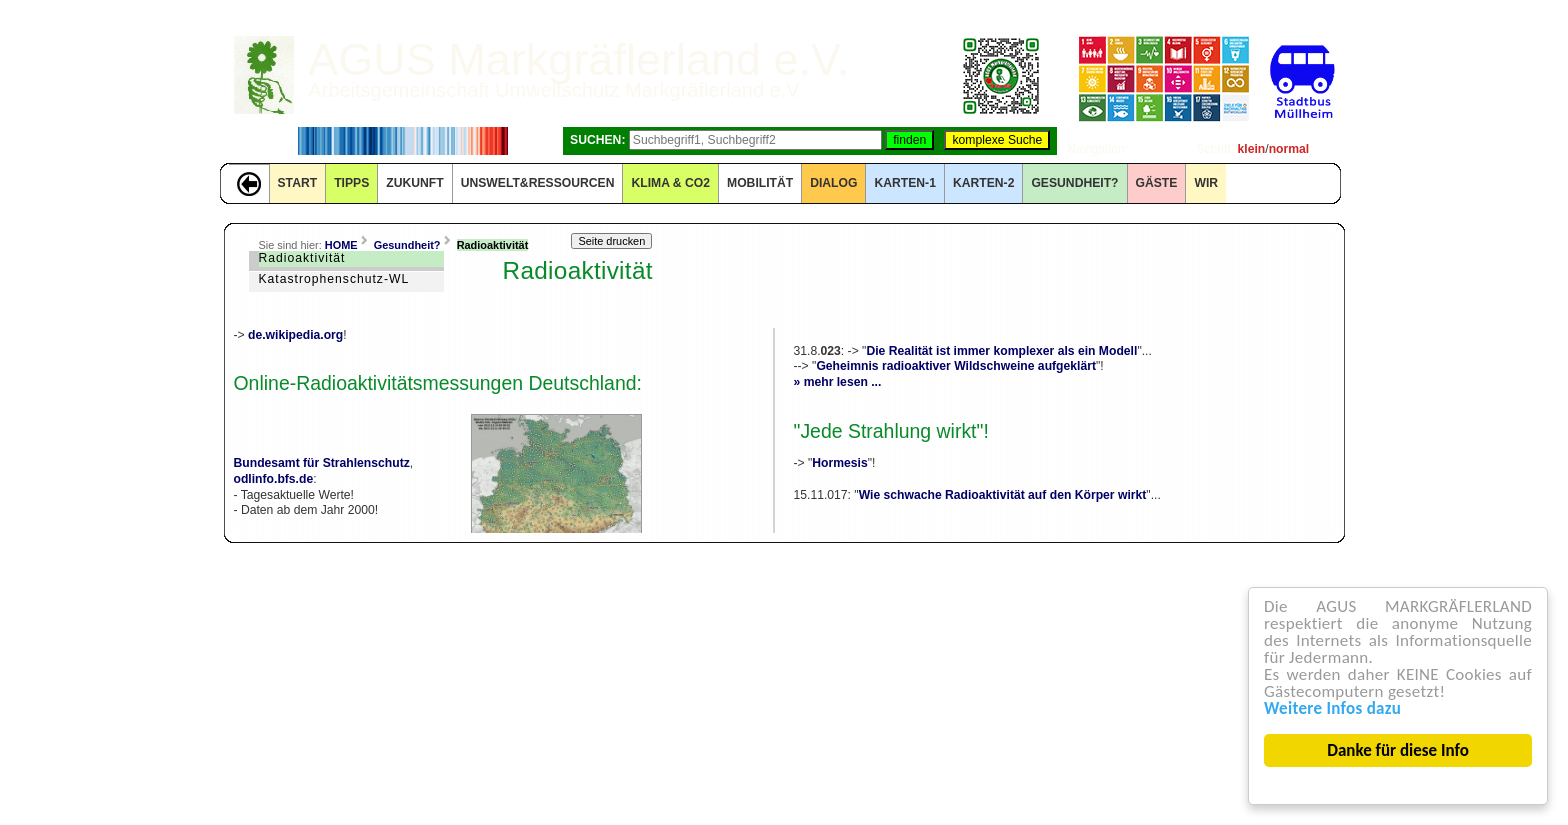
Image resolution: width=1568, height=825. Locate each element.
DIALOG (833, 183)
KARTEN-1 (904, 183)
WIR (1206, 183)
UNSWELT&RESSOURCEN (538, 183)
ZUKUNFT (414, 183)
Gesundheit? (1074, 183)
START (298, 183)
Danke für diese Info (1399, 750)
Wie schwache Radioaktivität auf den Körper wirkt (1003, 495)
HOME (341, 245)
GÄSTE (1157, 183)
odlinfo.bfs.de (274, 479)
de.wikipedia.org (295, 335)
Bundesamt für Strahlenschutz (322, 463)
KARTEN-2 (983, 183)
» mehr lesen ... (838, 382)
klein (1252, 149)
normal (1289, 149)
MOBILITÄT (760, 183)
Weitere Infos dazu (1333, 708)
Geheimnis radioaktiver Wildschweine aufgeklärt (956, 366)
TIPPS (351, 183)
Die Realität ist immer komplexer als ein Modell (1001, 351)
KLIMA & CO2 (670, 183)
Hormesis (839, 463)
